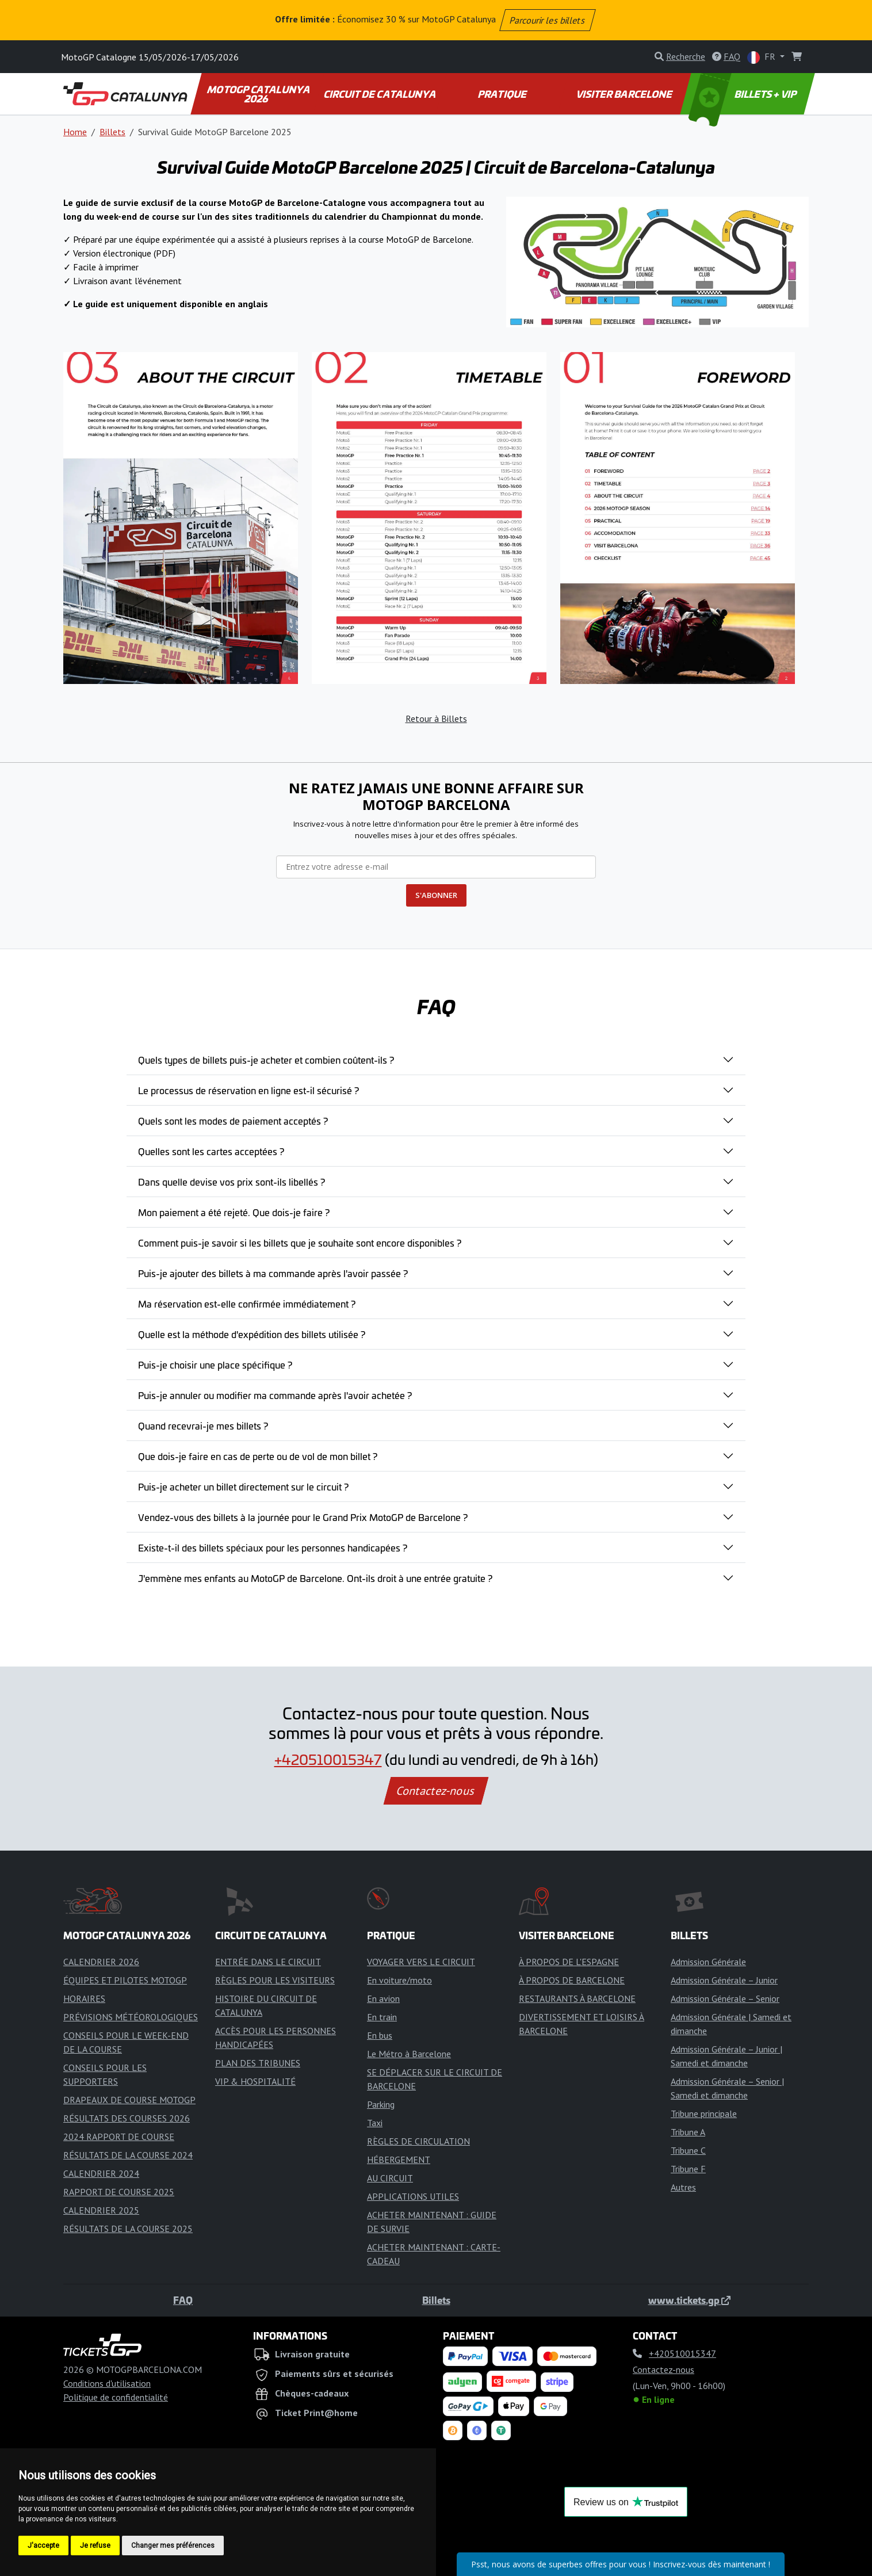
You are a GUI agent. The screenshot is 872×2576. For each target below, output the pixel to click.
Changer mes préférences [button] (173, 2545)
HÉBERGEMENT (398, 2159)
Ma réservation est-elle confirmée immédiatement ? (246, 1303)
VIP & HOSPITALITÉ (255, 2081)
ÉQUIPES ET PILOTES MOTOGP (125, 1980)
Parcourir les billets (547, 20)
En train (382, 2017)
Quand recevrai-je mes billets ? (203, 1425)
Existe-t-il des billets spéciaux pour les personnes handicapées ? (272, 1547)
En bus (379, 2035)
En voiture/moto (399, 1980)
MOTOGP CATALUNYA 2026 (259, 93)
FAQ (183, 2300)
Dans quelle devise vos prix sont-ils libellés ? (231, 1181)
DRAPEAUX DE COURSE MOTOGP (129, 2099)
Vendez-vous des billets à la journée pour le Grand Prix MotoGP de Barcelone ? (303, 1517)
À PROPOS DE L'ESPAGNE (569, 1961)
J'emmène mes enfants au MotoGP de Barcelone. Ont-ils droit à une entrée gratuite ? (315, 1578)
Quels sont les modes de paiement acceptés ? (233, 1120)
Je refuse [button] (95, 2545)
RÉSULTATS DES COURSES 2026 (126, 2118)
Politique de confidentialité (115, 2397)
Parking (381, 2104)
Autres (683, 2187)
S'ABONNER (436, 895)
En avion (383, 1998)
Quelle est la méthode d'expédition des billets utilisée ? (251, 1334)
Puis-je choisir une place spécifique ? (215, 1364)
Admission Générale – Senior (725, 1998)
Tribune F (688, 2168)
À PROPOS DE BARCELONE (572, 1980)
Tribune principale (704, 2113)
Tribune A (688, 2132)
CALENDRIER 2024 (101, 2173)
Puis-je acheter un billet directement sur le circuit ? (243, 1486)
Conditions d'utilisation (107, 2383)
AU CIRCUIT (390, 2178)
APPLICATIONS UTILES (413, 2196)
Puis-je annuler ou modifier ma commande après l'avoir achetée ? (275, 1395)
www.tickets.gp (689, 2300)
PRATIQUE (502, 94)
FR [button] (762, 57)
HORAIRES (84, 1998)
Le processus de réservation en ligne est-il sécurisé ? (248, 1090)
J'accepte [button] (43, 2545)
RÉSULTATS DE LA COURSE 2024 (128, 2155)
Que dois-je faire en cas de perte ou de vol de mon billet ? (257, 1456)
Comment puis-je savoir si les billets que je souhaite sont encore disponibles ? (299, 1242)
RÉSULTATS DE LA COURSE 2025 (128, 2228)
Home (75, 131)
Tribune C (688, 2150)
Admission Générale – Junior (724, 1980)
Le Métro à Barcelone (409, 2053)
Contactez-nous (436, 1790)
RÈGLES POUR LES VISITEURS (275, 1980)
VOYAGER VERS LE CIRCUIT (421, 1961)
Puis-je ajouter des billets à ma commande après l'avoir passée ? (273, 1273)
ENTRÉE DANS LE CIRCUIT (268, 1961)
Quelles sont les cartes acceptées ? (211, 1151)
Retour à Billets (436, 718)
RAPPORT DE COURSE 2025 (118, 2191)
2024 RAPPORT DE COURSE (118, 2136)
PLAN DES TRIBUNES (257, 2063)
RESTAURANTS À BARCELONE (577, 1998)
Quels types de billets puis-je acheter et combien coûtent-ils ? (266, 1059)
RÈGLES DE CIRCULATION (418, 2141)
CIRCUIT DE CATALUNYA (380, 94)
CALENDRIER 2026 (101, 1961)
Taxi (375, 2122)
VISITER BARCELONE (625, 94)
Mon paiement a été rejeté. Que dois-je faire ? (234, 1212)
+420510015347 (328, 1759)
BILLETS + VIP (744, 93)
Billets (112, 131)
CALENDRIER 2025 (101, 2210)
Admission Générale (708, 1961)
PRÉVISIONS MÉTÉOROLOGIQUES (130, 2017)
